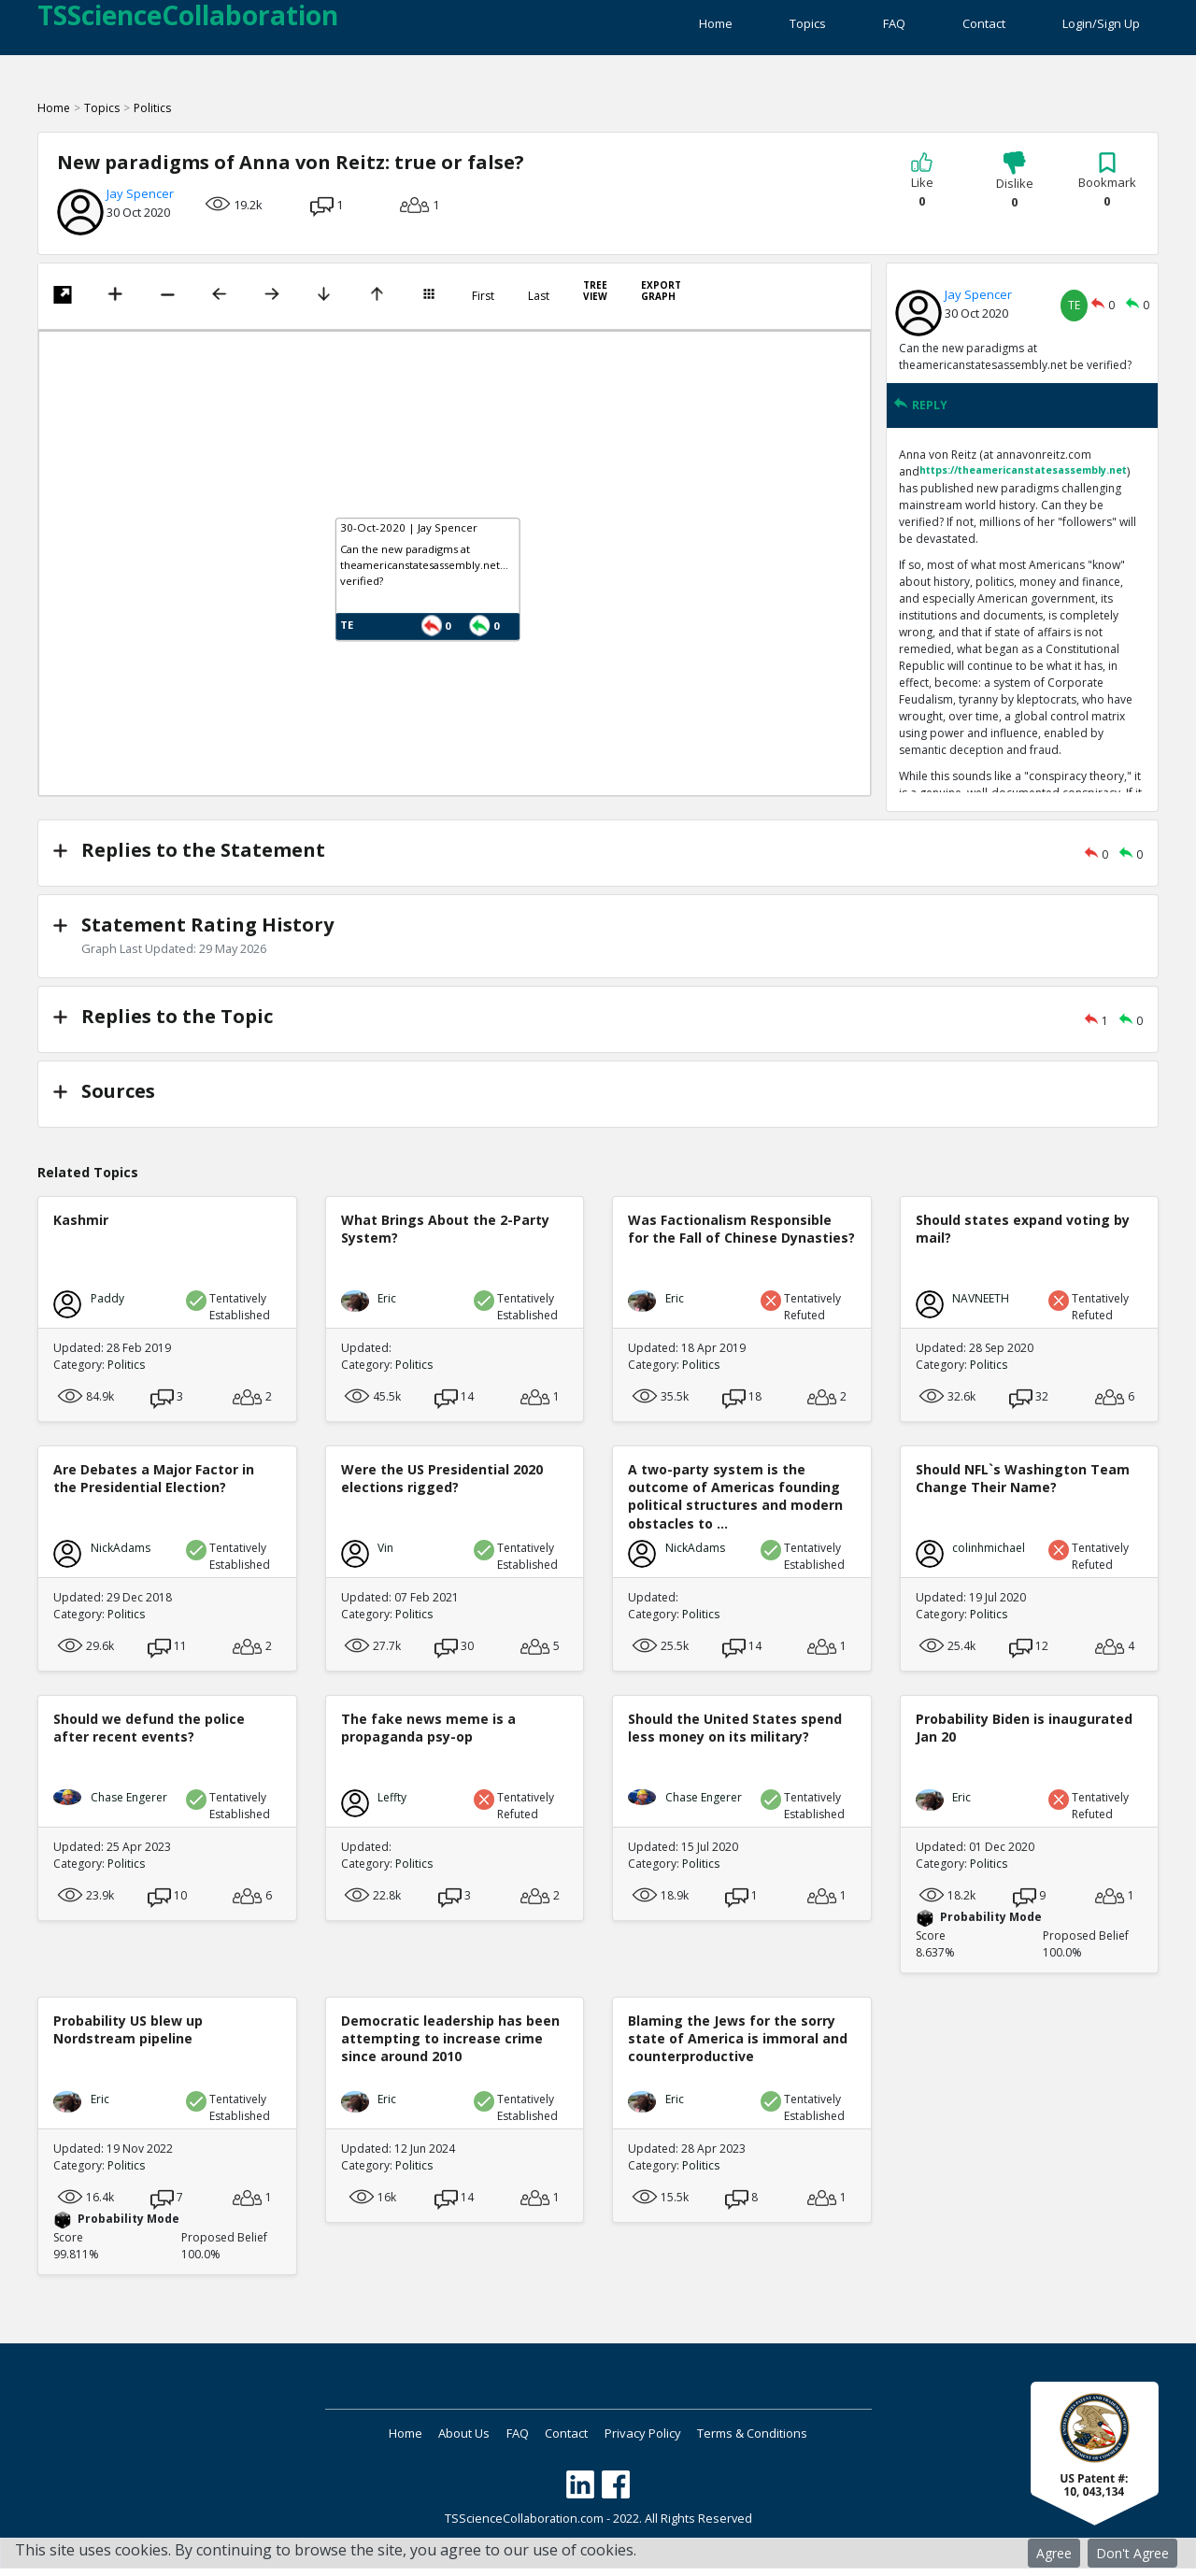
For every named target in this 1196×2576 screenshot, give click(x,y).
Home (630, 28)
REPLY (920, 416)
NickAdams (120, 1558)
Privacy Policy (669, 2443)
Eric (386, 1308)
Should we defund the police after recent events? (149, 1738)
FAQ (851, 28)
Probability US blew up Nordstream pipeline (128, 2039)
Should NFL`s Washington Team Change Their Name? (1023, 1488)
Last (538, 307)
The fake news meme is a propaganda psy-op (428, 1738)
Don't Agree (1132, 2553)
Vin (385, 1558)
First (483, 307)
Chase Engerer (129, 1807)
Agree (1054, 2553)
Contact (962, 28)
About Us (438, 2443)
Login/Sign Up (1101, 28)
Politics (152, 119)
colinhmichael (988, 1558)
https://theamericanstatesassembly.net (1023, 481)
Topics (743, 28)
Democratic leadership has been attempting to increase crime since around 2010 (450, 2048)
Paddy (107, 1308)
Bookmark (1107, 192)
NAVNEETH (980, 1308)
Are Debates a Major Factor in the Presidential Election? (153, 1488)
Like (922, 192)
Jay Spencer (140, 204)
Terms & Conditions (796, 2443)
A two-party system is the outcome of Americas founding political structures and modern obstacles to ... (735, 1507)
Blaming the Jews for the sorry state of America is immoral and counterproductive (737, 2048)
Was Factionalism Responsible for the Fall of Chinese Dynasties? (741, 1239)
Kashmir (80, 1230)
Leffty (391, 1807)
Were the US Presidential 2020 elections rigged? (442, 1488)
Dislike (1014, 192)
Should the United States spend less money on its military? (735, 1738)
